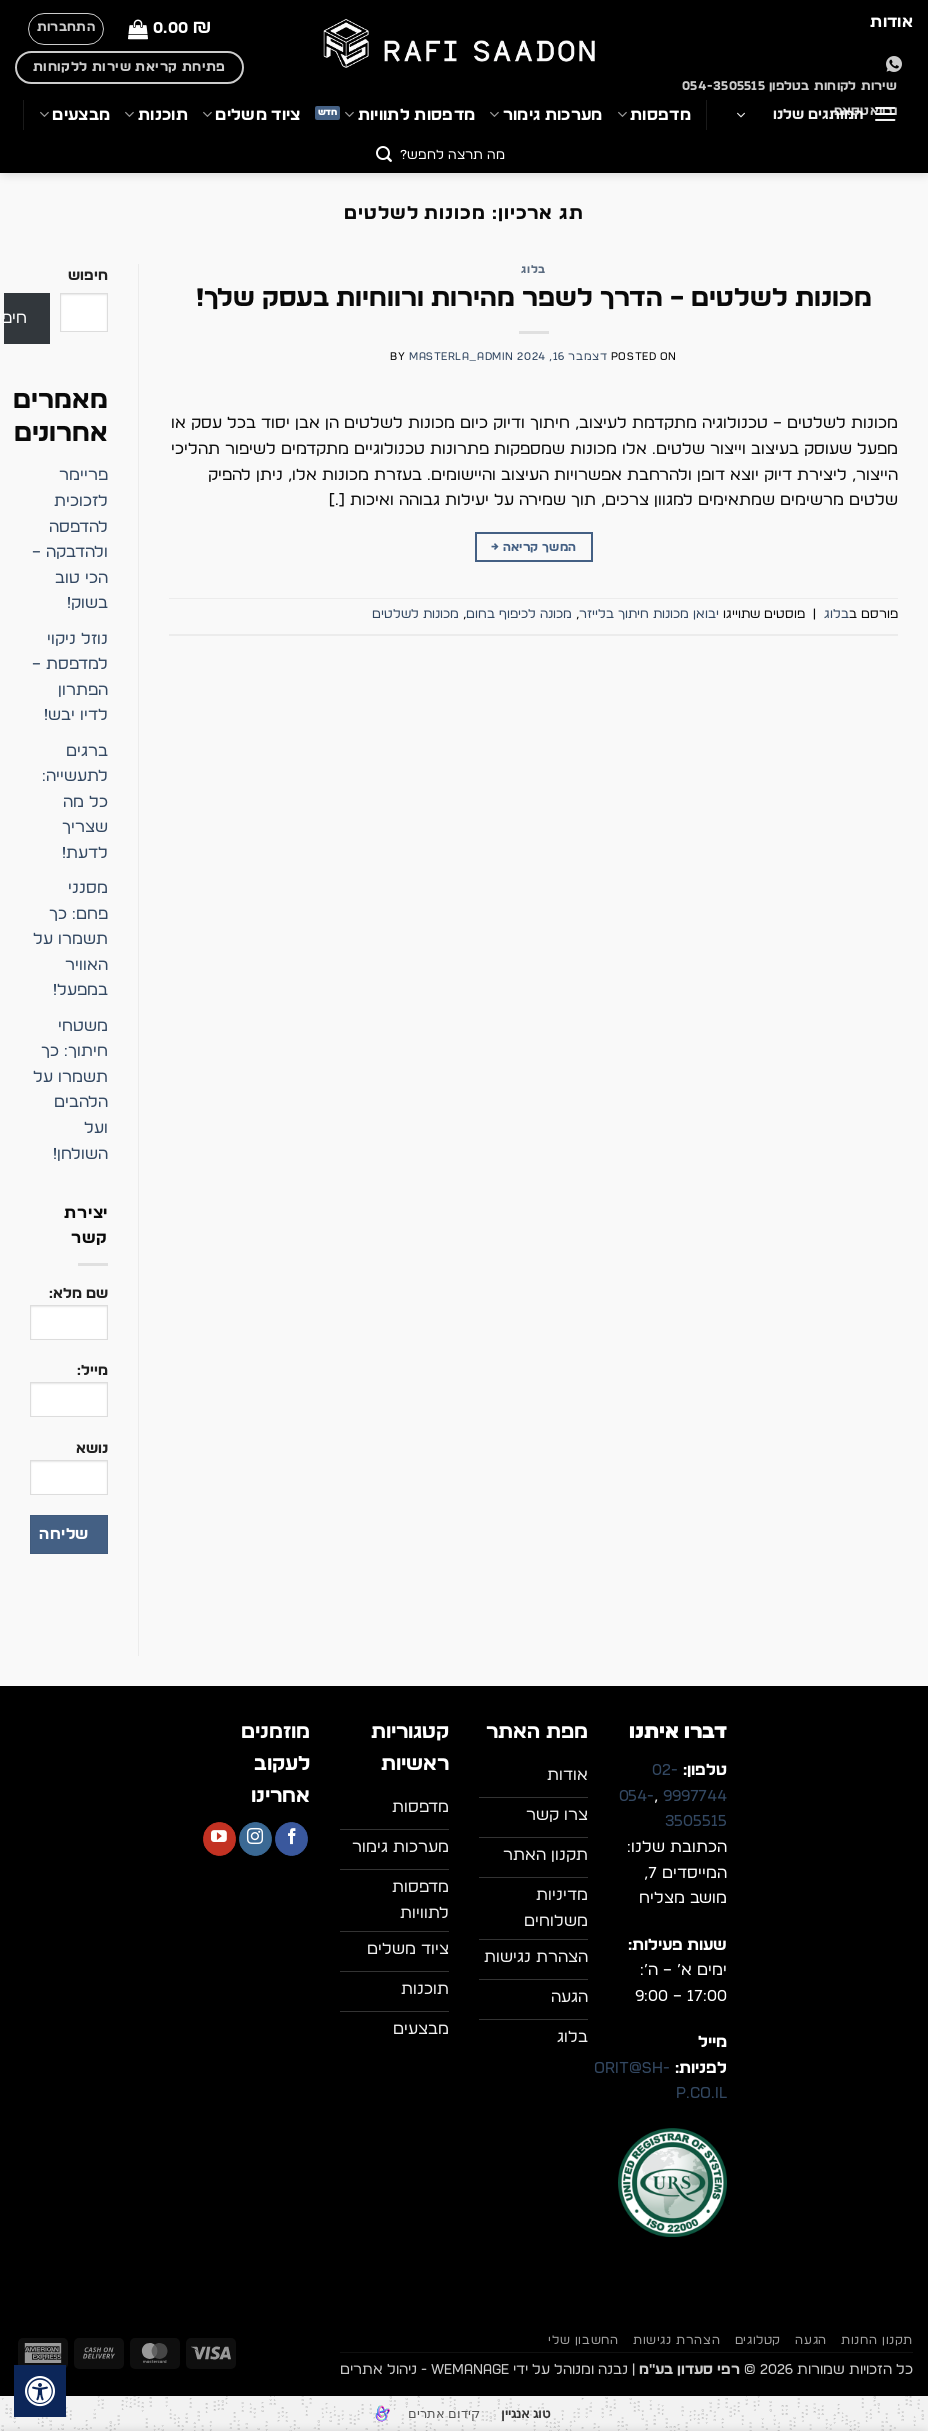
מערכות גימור (545, 114)
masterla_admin (461, 356)
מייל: (69, 1397)
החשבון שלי (583, 2340)
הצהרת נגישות (676, 2340)
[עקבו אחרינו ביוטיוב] (219, 1839)
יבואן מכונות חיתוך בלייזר (649, 614)
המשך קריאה (533, 547)
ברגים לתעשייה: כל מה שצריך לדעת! (75, 802)
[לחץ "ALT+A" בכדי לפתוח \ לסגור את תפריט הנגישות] (40, 2391)
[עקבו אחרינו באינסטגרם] (255, 1839)
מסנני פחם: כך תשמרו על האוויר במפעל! (70, 939)
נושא (69, 1475)
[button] (169, 28)
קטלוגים (758, 2340)
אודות (891, 22)
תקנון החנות (877, 2340)
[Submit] (384, 156)
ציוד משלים (251, 114)
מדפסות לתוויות (409, 114)
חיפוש (88, 275)
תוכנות (155, 114)
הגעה (810, 2340)
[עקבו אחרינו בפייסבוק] (291, 1839)
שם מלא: (69, 1320)
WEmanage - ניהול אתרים (424, 2369)
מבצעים (74, 114)
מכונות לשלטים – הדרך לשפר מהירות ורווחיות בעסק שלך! (534, 298)
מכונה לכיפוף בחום (519, 614)
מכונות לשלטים (415, 614)
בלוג (533, 269)
